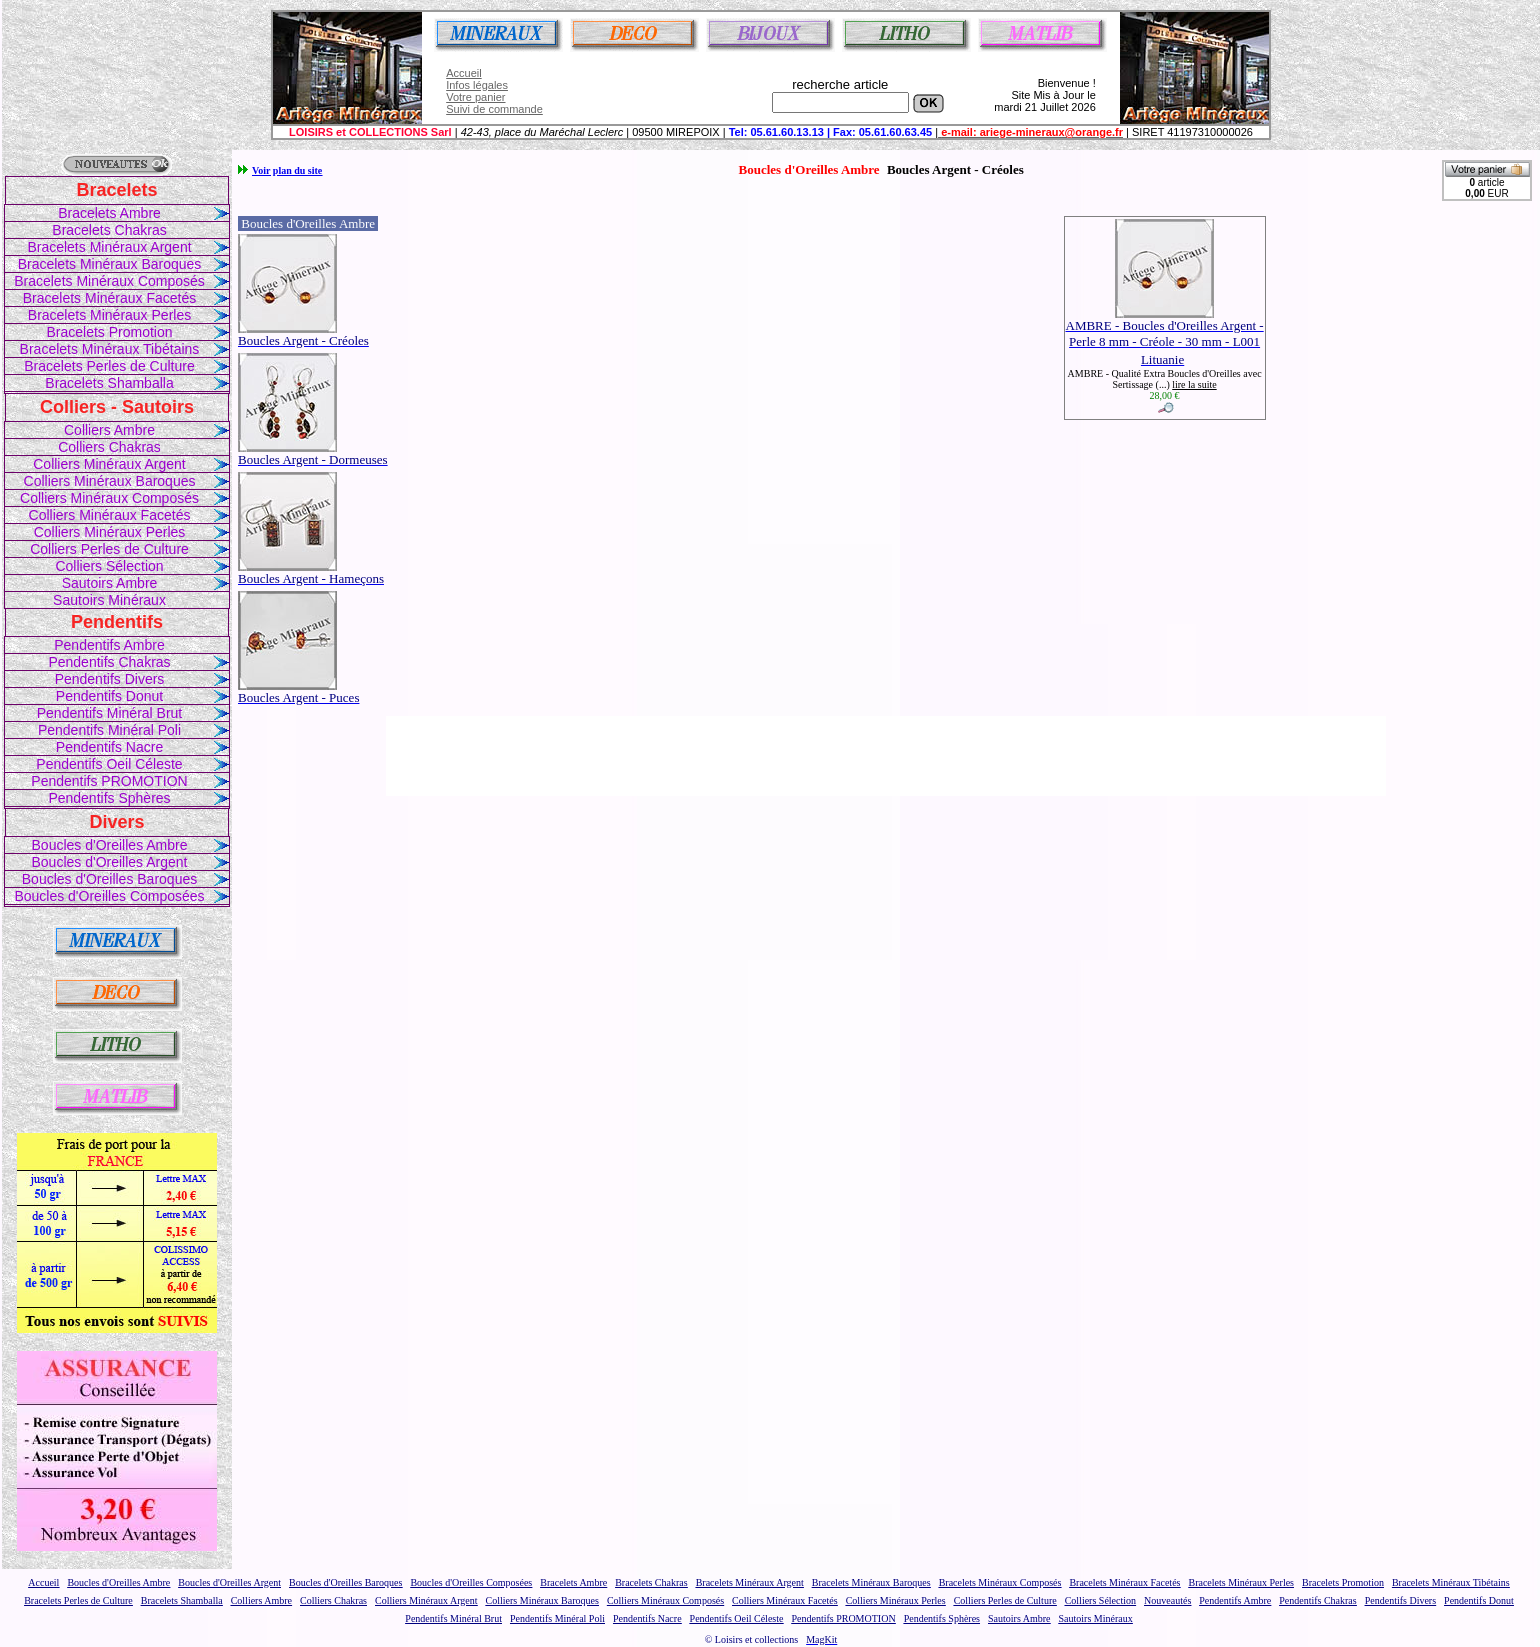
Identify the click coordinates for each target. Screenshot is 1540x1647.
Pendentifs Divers (110, 679)
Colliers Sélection (109, 566)
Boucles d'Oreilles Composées (109, 896)
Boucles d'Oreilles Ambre (110, 845)
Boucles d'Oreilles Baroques (109, 879)
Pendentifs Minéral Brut (110, 713)
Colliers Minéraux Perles (110, 532)
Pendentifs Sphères (109, 798)
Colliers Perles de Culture (109, 549)
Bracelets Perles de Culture (109, 366)
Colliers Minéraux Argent (109, 464)
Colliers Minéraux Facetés (110, 515)
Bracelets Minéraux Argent (109, 247)
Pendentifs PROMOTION (109, 781)
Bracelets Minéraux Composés (109, 281)
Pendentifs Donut (109, 696)
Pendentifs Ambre (109, 645)
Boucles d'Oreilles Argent (110, 862)
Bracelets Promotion (109, 332)
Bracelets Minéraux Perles (109, 315)
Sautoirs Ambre (110, 583)
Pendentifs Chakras (109, 662)
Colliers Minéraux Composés (109, 498)
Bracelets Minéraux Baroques (110, 264)
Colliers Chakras (109, 447)
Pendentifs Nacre (109, 747)
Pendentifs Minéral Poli (109, 730)
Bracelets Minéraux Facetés (110, 298)
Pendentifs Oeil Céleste (109, 764)
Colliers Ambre (109, 430)
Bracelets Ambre (109, 213)
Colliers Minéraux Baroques (110, 481)
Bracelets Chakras (109, 230)
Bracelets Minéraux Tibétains (110, 349)
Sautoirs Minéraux (109, 600)
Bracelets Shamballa (109, 383)
